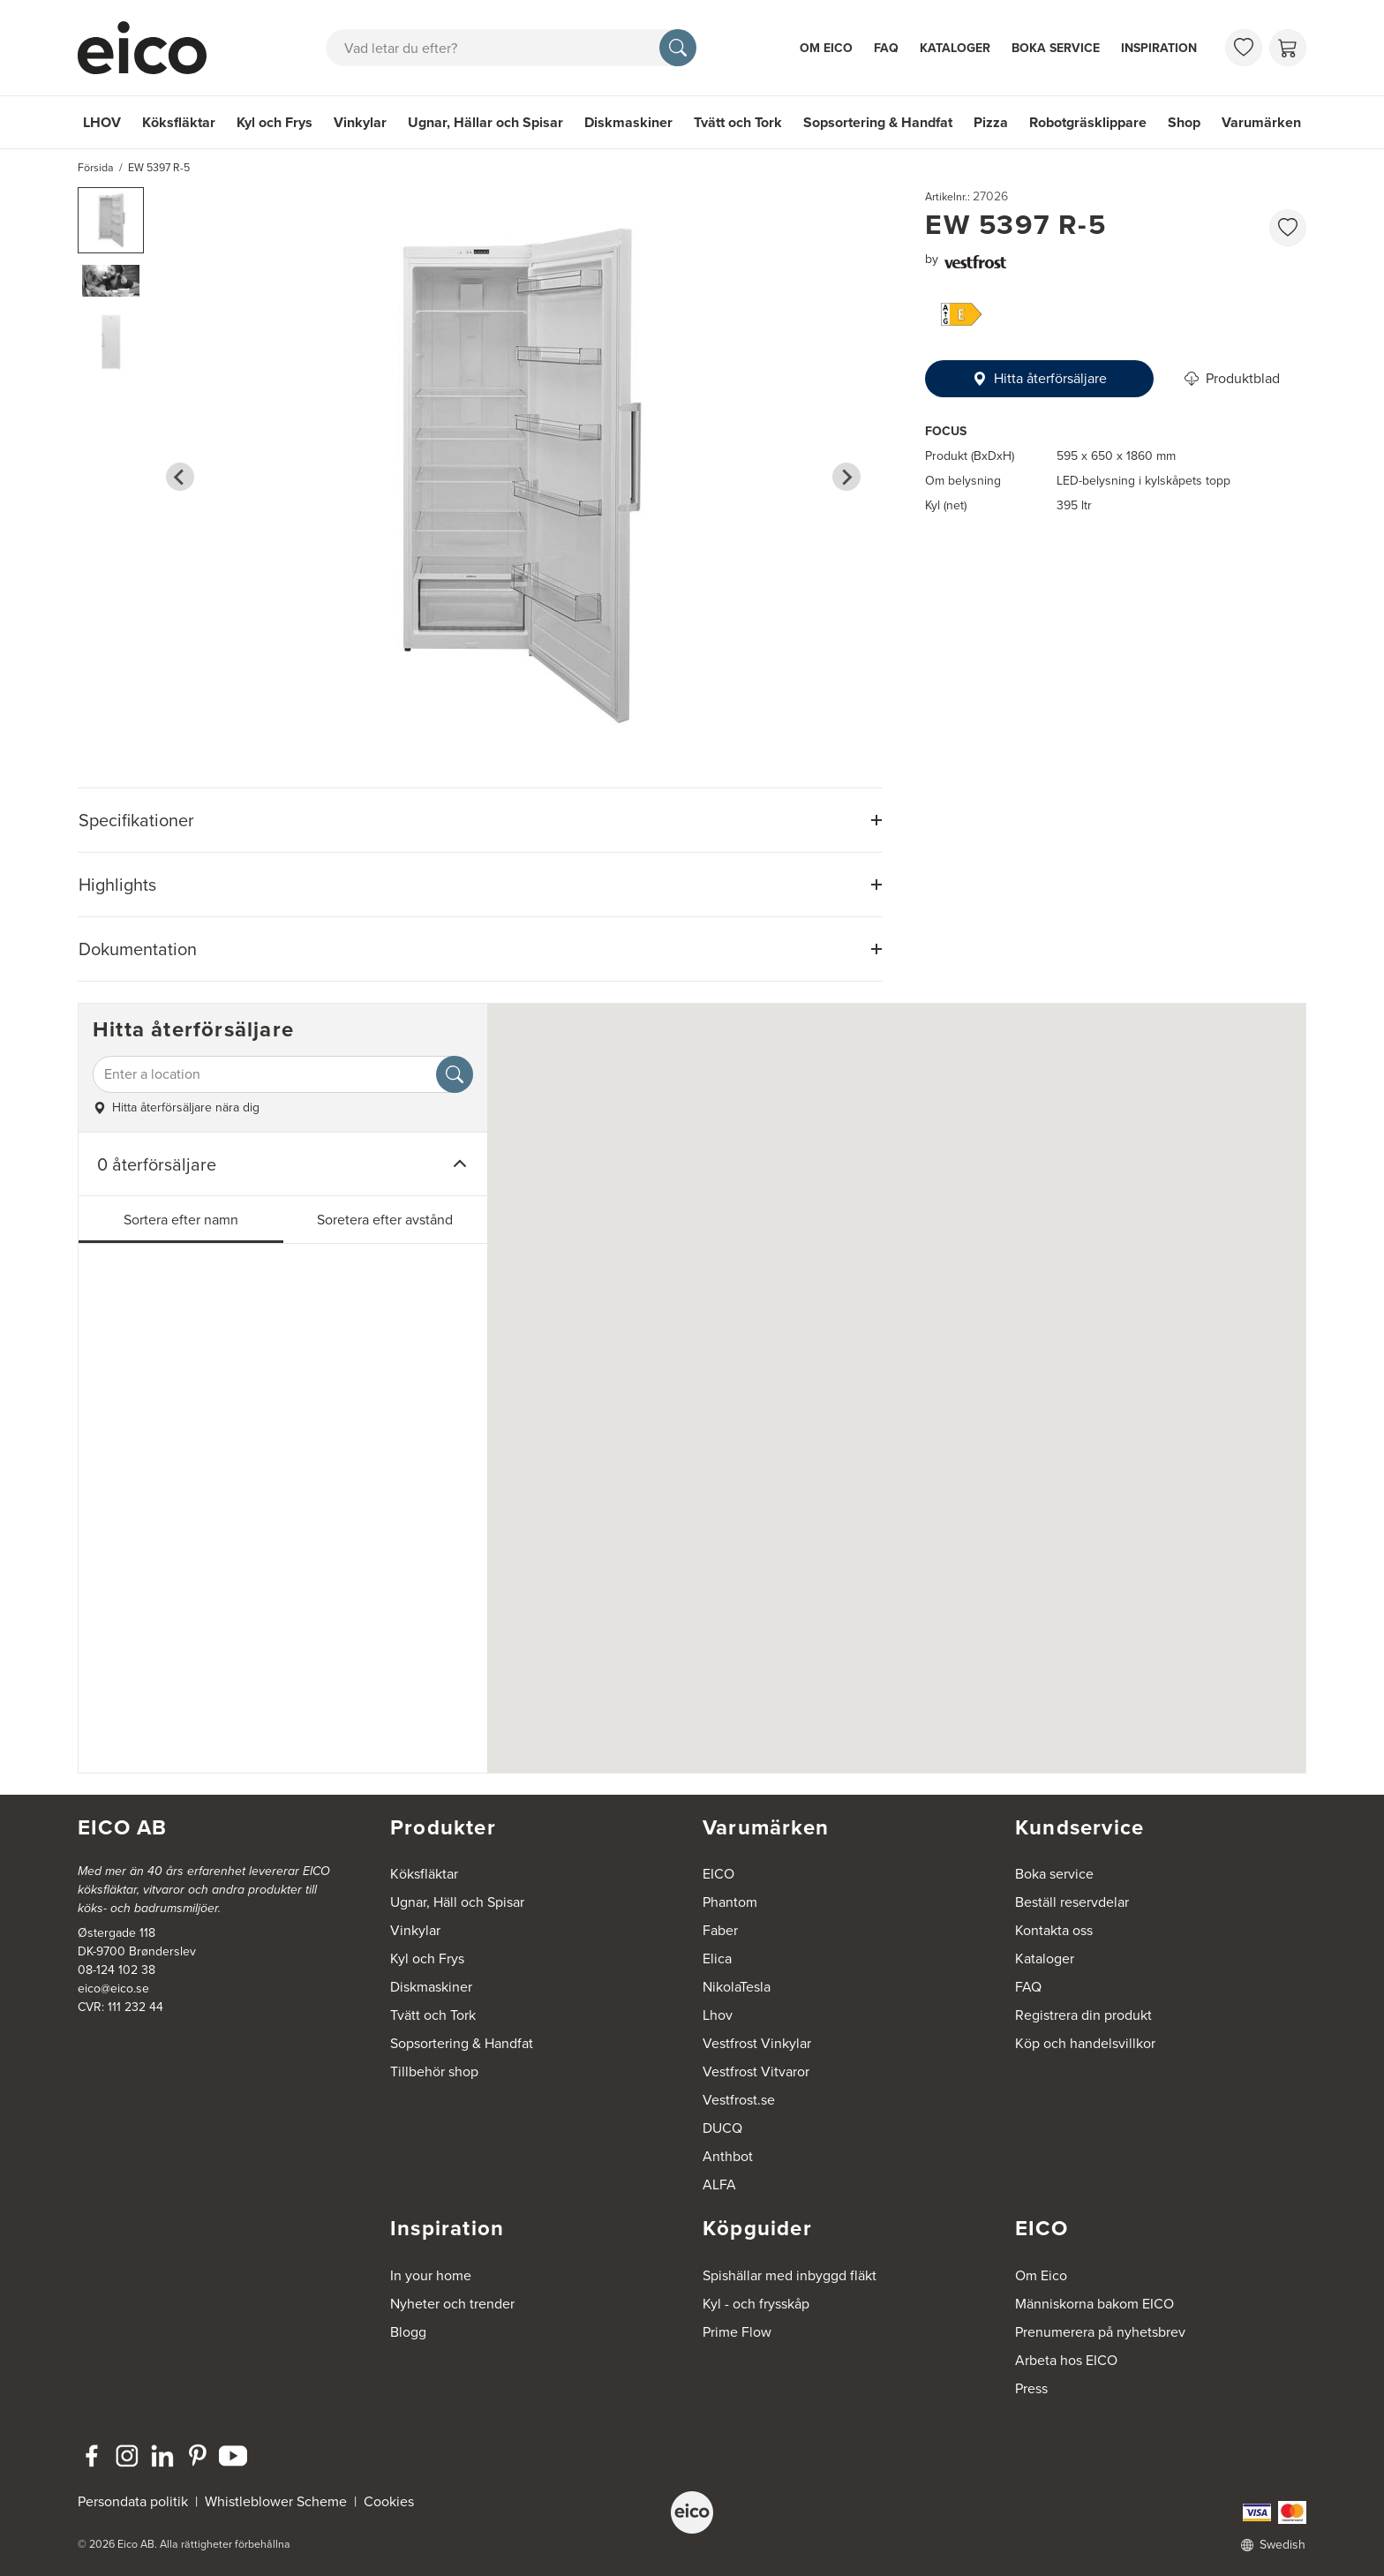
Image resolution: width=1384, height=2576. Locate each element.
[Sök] (677, 47)
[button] (111, 220)
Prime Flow (737, 2332)
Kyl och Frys (274, 122)
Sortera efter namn (181, 1219)
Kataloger (955, 48)
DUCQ (722, 2128)
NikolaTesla (737, 1987)
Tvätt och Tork (738, 122)
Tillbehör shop (434, 2071)
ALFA (719, 2184)
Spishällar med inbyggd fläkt (789, 2275)
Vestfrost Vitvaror (756, 2071)
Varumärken (1261, 122)
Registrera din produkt (1083, 2015)
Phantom (730, 1902)
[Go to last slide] (180, 477)
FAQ (886, 48)
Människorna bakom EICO (1094, 2304)
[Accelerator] (150, 47)
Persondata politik (133, 2501)
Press (1031, 2388)
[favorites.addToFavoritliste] (1287, 227)
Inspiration (1159, 48)
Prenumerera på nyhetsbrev (1100, 2332)
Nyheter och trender (452, 2304)
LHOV (102, 122)
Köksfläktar (178, 122)
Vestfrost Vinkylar (757, 2043)
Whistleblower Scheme (276, 2501)
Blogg (408, 2332)
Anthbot (728, 2156)
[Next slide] (846, 477)
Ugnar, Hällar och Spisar (485, 122)
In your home (430, 2275)
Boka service (1056, 48)
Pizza (991, 122)
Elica (717, 1958)
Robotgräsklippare (1088, 122)
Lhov (718, 2015)
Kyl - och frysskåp (756, 2304)
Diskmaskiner (628, 122)
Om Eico (826, 48)
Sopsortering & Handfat (877, 122)
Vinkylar (360, 122)
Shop (1184, 122)
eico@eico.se (113, 1988)
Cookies (389, 2501)
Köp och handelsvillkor (1085, 2043)
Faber (720, 1930)
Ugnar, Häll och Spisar (457, 1902)
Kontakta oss (1054, 1930)
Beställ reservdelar (1072, 1902)
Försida (96, 168)
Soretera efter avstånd (385, 1219)
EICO (718, 1874)
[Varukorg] (1287, 47)
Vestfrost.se (739, 2100)
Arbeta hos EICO (1066, 2360)
